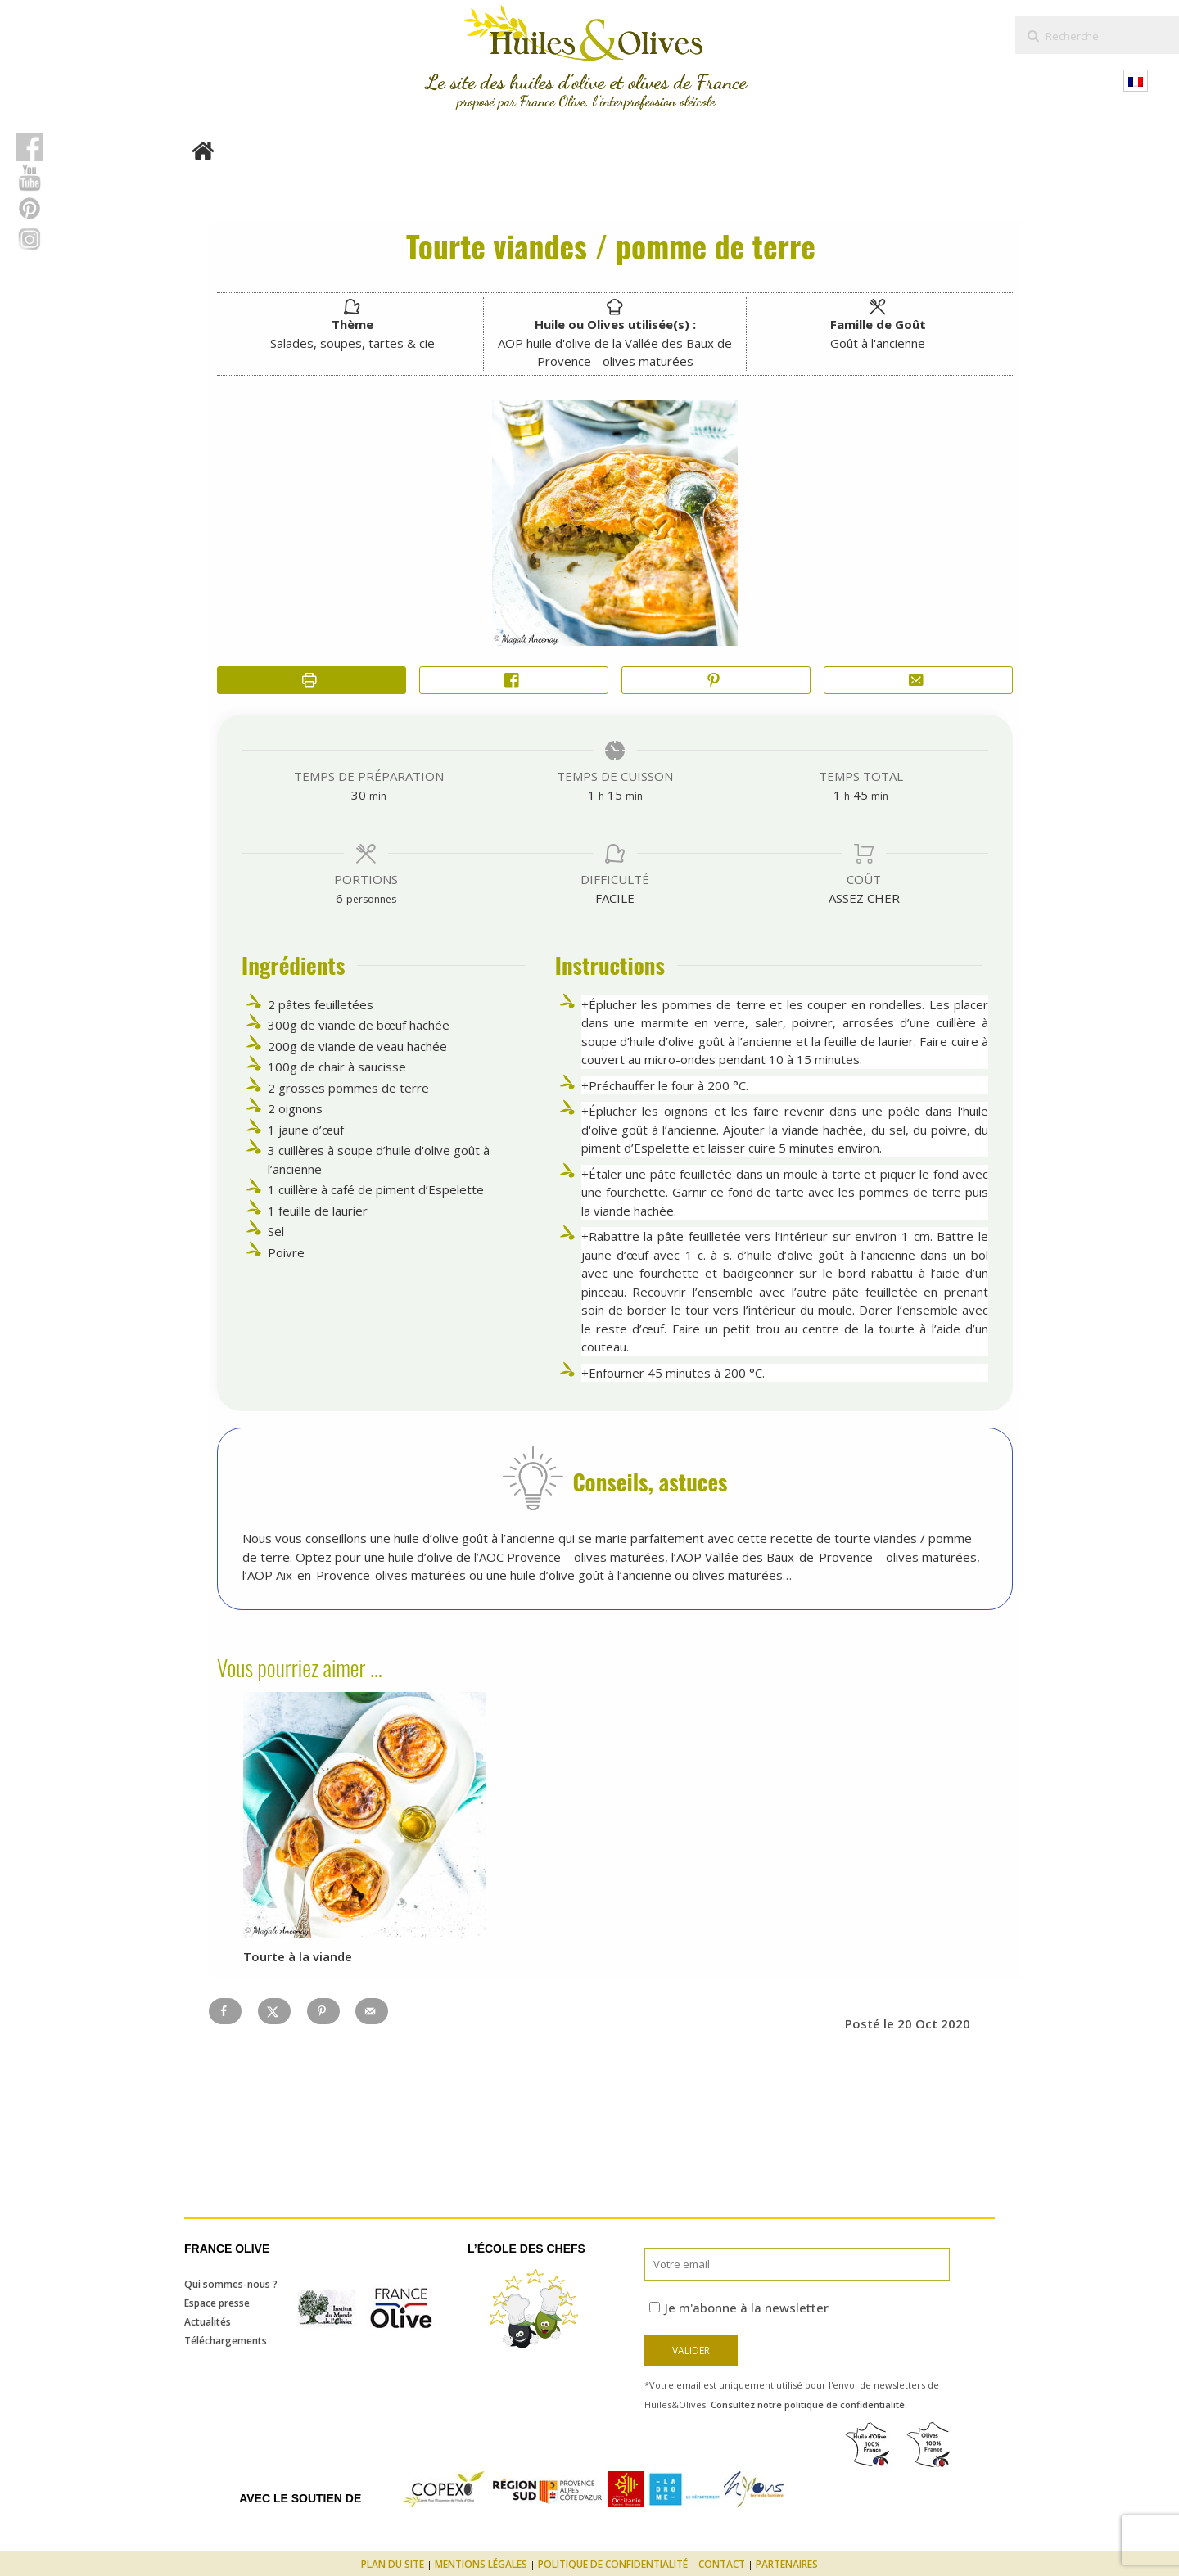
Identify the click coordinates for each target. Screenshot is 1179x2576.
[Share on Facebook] (513, 680)
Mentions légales (481, 2564)
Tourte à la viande (297, 1956)
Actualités (207, 2322)
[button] (716, 680)
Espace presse (217, 2303)
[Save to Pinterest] (323, 2011)
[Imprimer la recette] (311, 680)
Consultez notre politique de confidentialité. (809, 2404)
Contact (721, 2564)
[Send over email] (371, 2011)
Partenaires (787, 2564)
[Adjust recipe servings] (339, 898)
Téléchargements (225, 2341)
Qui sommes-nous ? (231, 2284)
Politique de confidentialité (613, 2564)
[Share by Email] (918, 680)
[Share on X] (274, 2011)
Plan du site (392, 2564)
